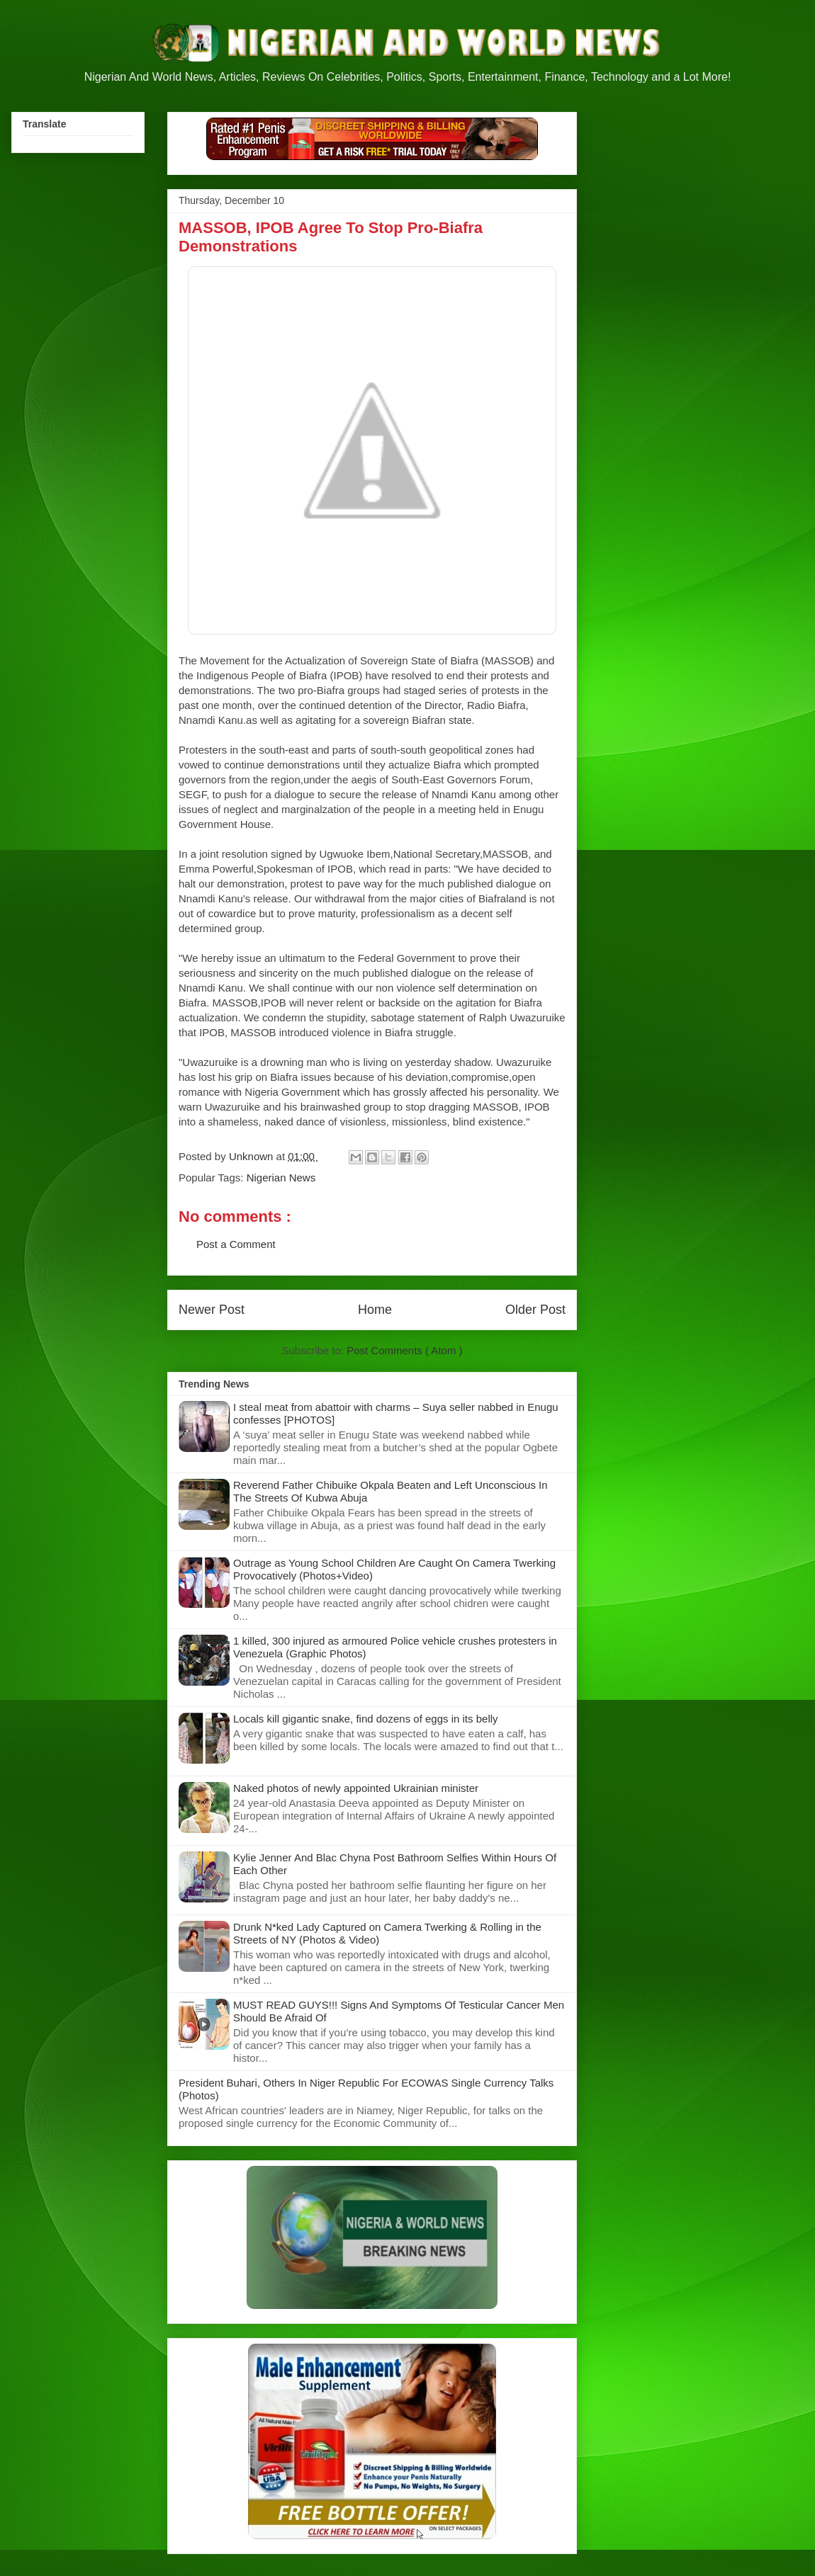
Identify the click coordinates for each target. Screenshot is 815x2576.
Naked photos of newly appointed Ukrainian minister (355, 1788)
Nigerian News (281, 1177)
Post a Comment (236, 1244)
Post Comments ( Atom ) (404, 1350)
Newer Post (211, 1310)
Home (375, 1310)
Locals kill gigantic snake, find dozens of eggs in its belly (365, 1719)
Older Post (535, 1310)
